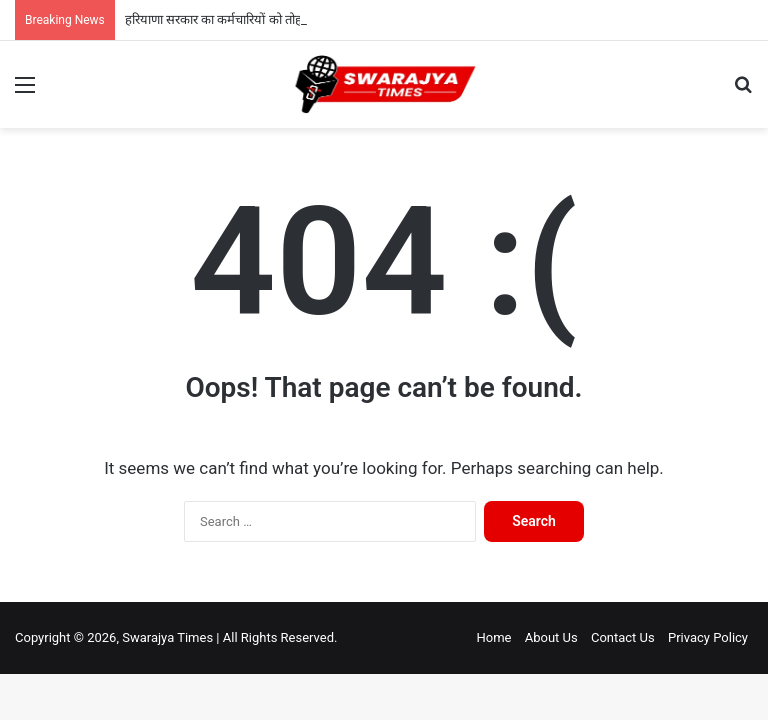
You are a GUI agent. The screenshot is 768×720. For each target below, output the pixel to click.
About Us (551, 637)
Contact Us (623, 637)
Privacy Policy (708, 637)
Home (493, 637)
